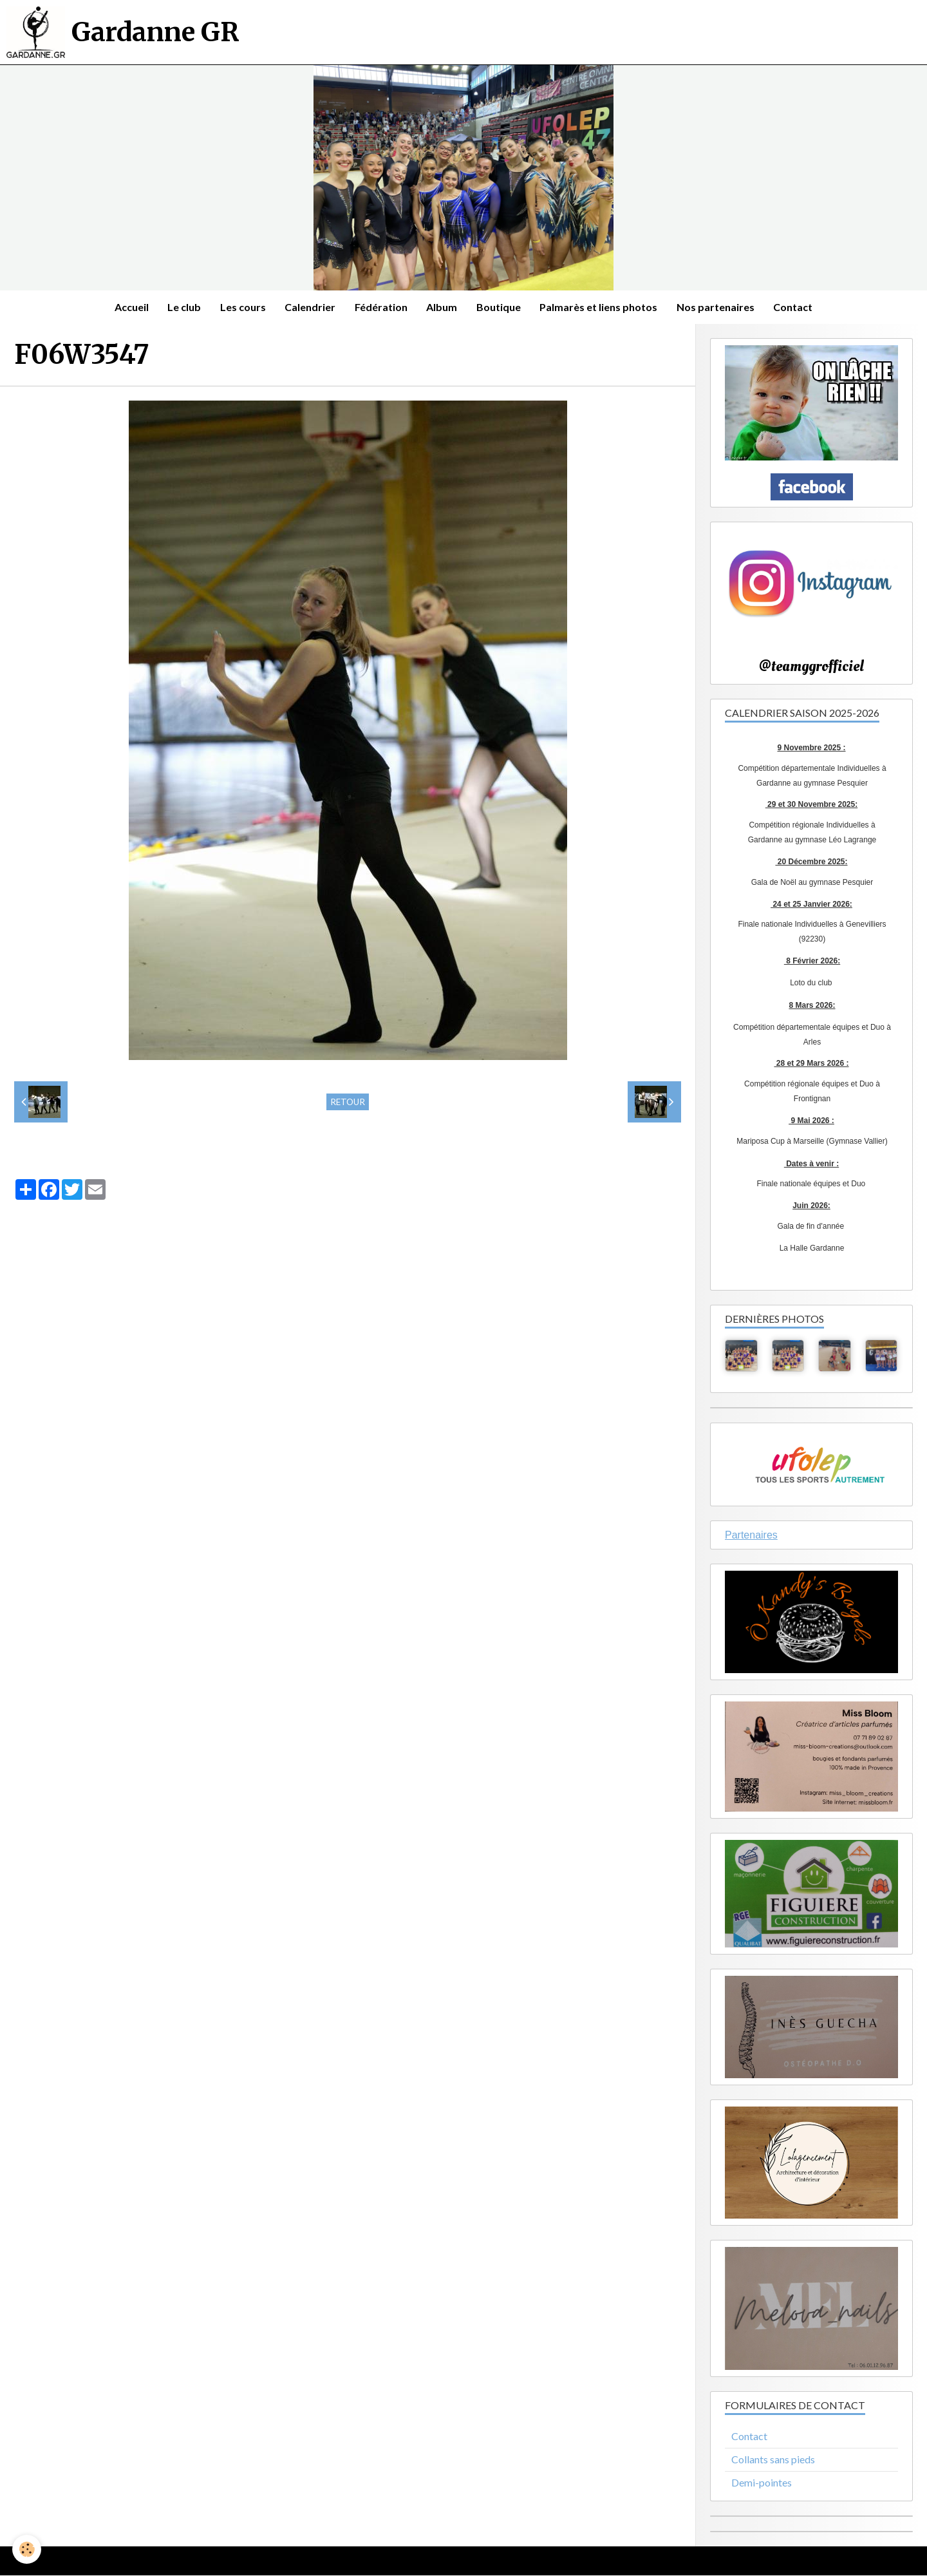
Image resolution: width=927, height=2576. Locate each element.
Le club (183, 307)
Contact (794, 307)
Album (442, 307)
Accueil (130, 307)
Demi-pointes (761, 2483)
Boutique (499, 307)
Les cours (242, 307)
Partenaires (751, 1535)
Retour (347, 1102)
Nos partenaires (717, 307)
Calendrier (310, 307)
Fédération (381, 307)
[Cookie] (27, 2549)
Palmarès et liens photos (600, 307)
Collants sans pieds (773, 2460)
